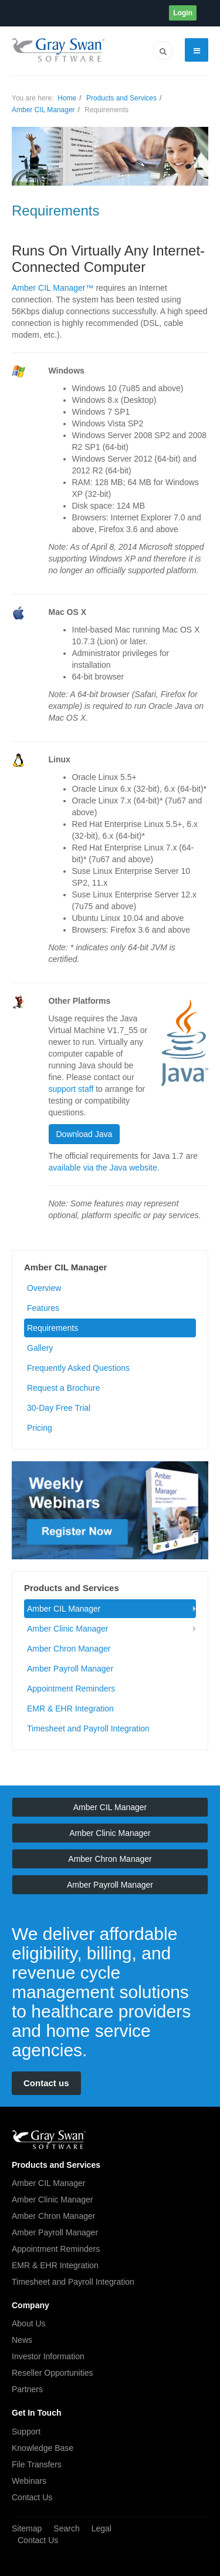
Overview (44, 1288)
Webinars (29, 2481)
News (22, 2340)
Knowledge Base (42, 2448)
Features (43, 1308)
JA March (49, 2139)
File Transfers (37, 2464)
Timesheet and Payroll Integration (88, 1728)
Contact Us (32, 2497)
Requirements (52, 1328)
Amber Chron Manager (68, 1648)
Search (66, 2528)
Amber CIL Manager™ (53, 287)
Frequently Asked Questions (78, 1368)
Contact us (46, 2083)
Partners (27, 2389)
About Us (29, 2323)
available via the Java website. (104, 1167)
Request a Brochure (63, 1388)
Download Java (84, 1134)
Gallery (40, 1348)
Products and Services (121, 98)
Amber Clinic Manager (68, 1628)
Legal (101, 2528)
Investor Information (48, 2356)
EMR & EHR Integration (70, 1708)
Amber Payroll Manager (70, 1668)
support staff (71, 1089)
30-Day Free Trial (58, 1408)
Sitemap (27, 2528)
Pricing (39, 1427)
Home (66, 98)
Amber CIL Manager (43, 110)
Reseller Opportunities (52, 2372)
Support (26, 2431)
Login (182, 13)
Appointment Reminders (71, 1688)
